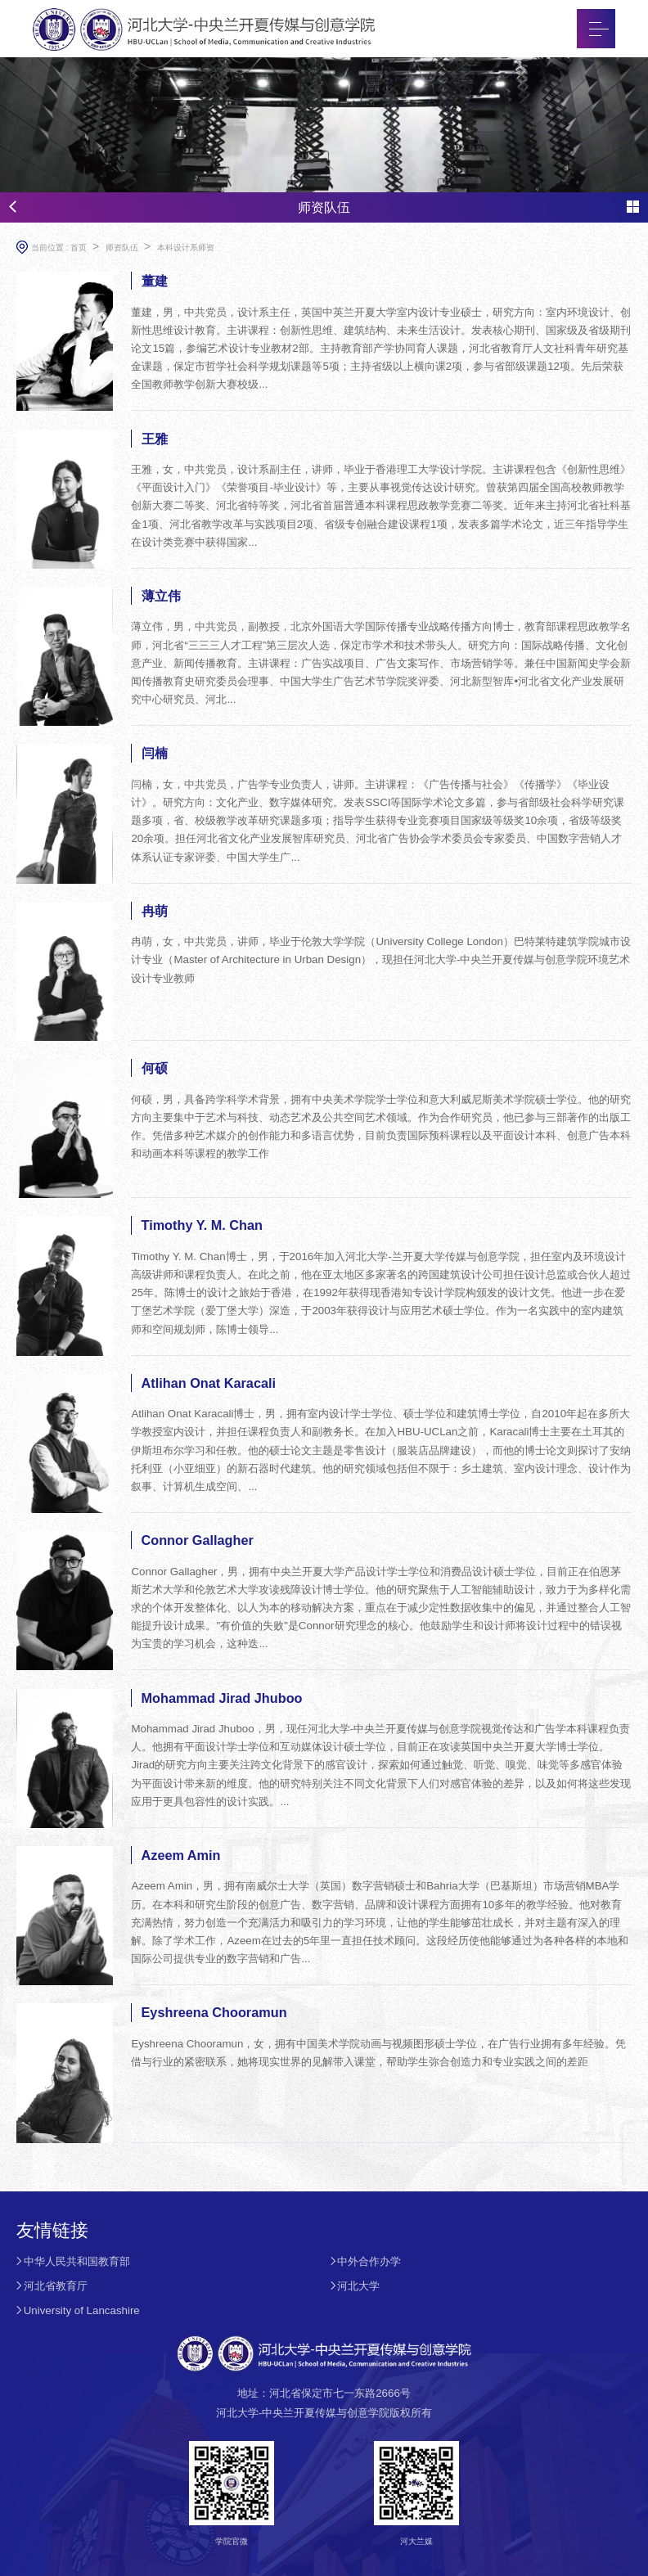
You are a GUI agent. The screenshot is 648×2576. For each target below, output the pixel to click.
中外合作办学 (369, 2261)
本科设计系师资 (185, 247)
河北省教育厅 (56, 2286)
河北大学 (358, 2286)
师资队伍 (122, 247)
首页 (78, 247)
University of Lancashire (82, 2310)
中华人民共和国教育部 (77, 2261)
